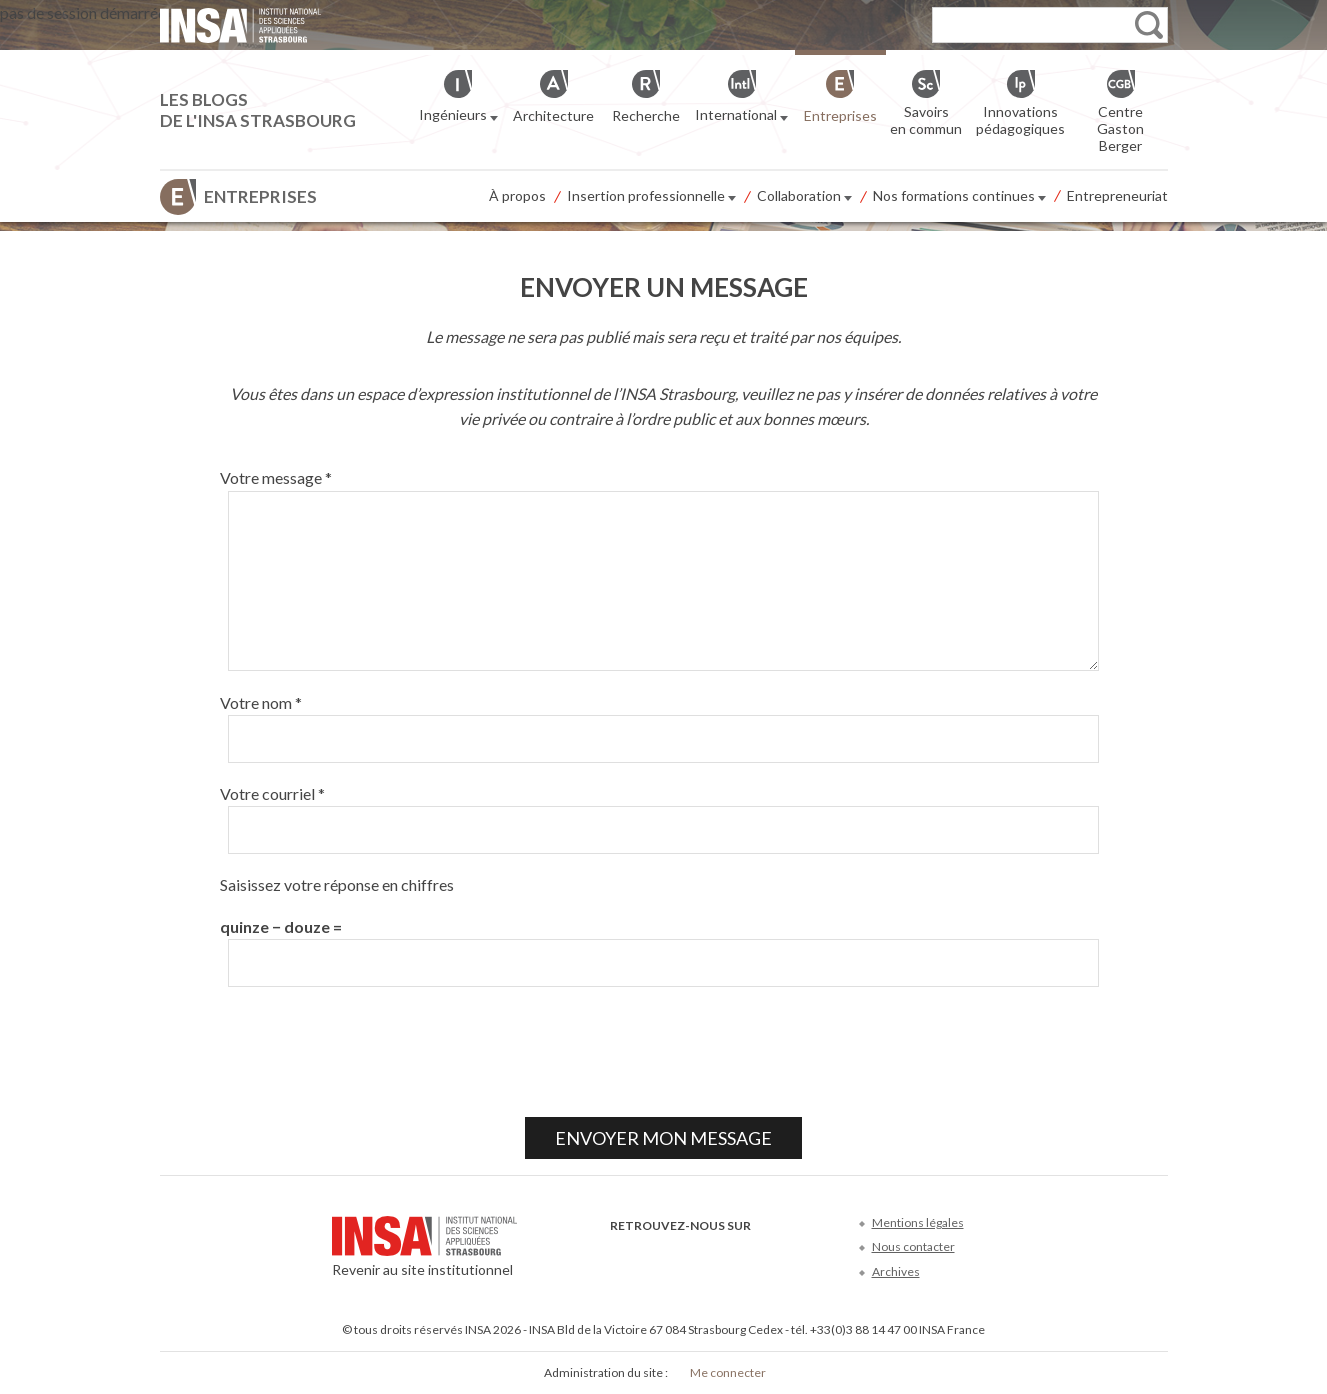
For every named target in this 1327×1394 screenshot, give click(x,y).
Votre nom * (261, 702)
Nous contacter (913, 1246)
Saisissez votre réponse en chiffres (337, 884)
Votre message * (276, 477)
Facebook (622, 1255)
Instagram (754, 1255)
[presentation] (372, 1052)
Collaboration (804, 197)
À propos (517, 195)
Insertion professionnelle (651, 197)
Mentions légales (918, 1222)
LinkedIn (721, 1255)
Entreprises (260, 196)
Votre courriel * (272, 793)
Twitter (655, 1255)
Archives (896, 1271)
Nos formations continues (959, 197)
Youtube (688, 1255)
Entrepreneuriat (1117, 195)
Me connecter (728, 1372)
